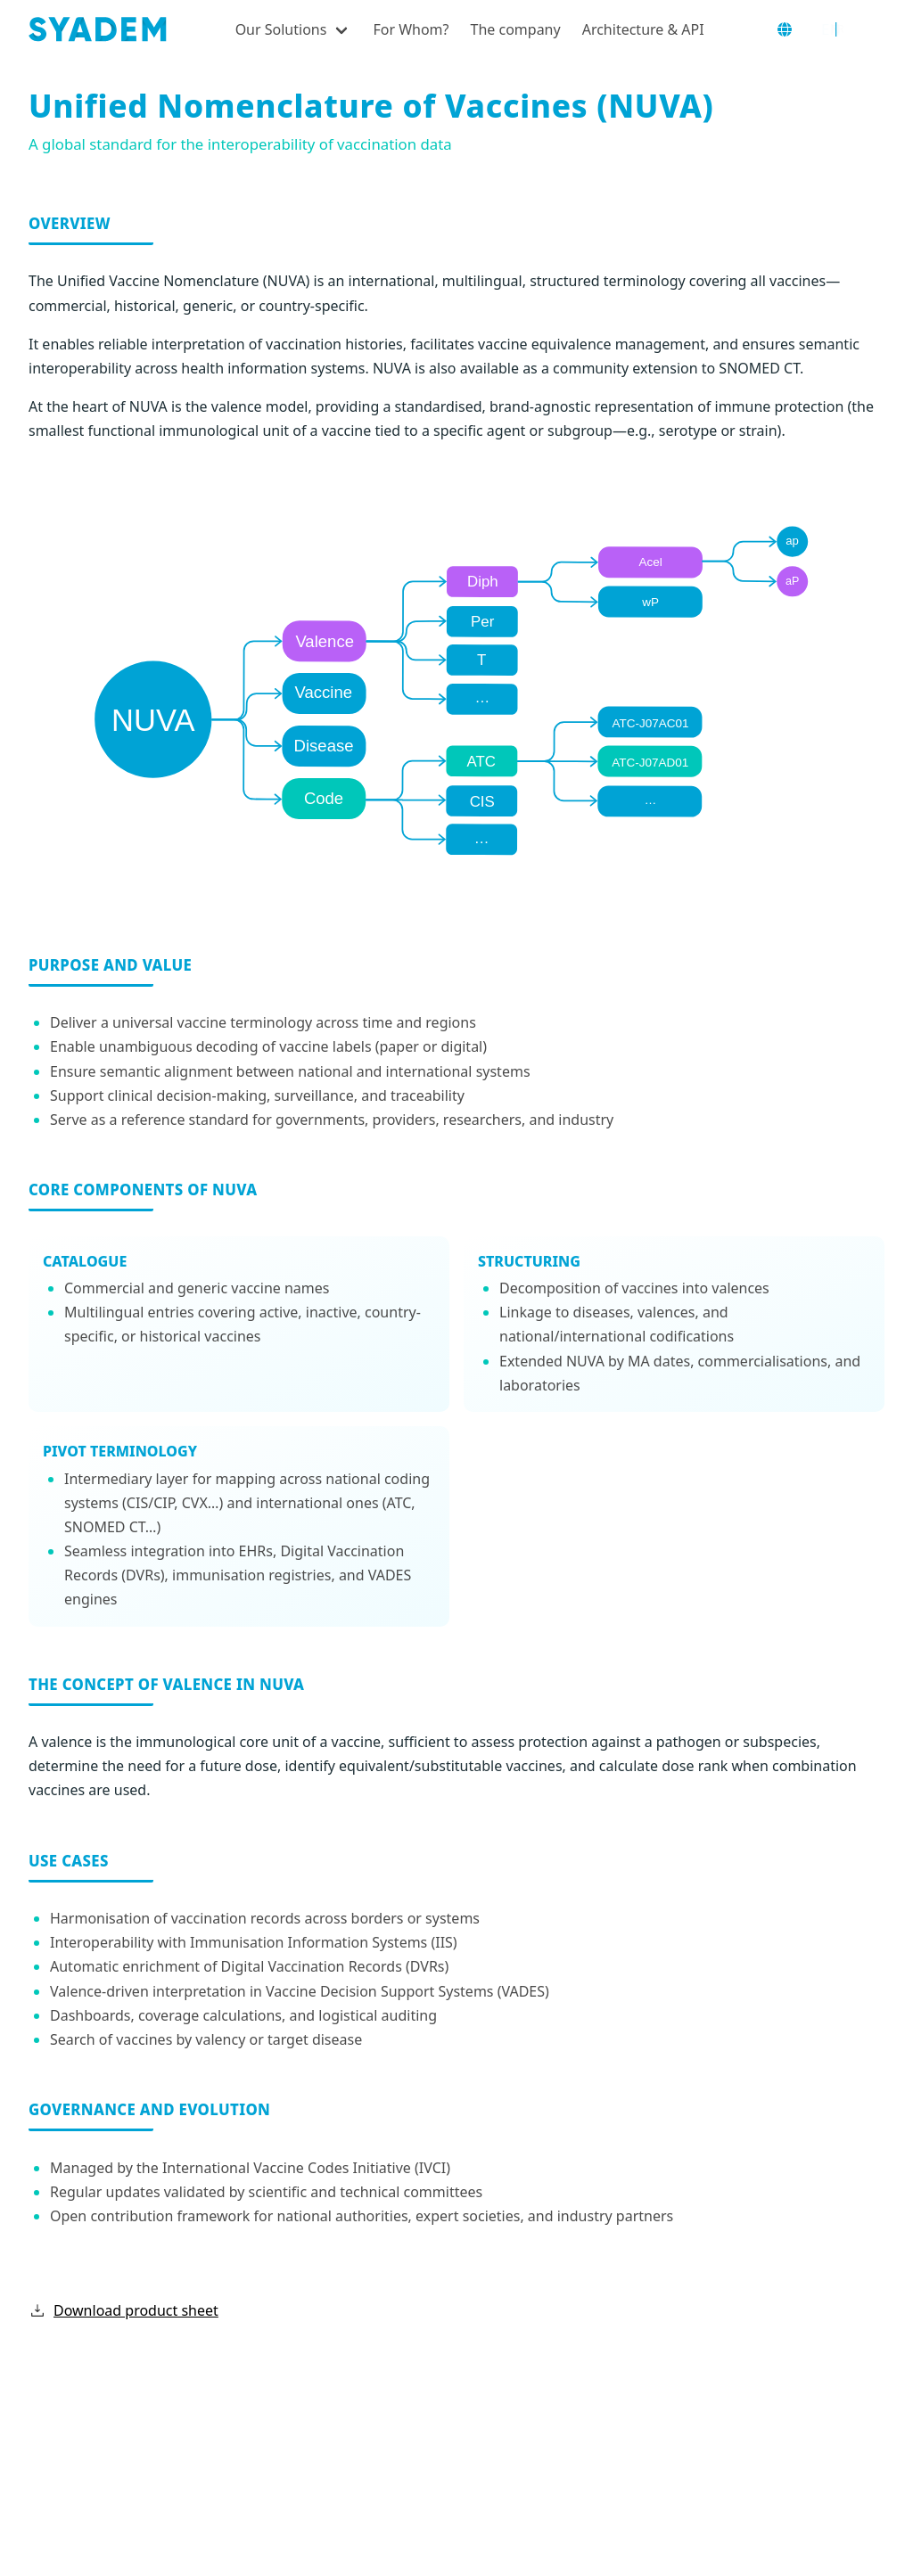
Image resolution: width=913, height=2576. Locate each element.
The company (516, 29)
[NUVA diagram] (456, 689)
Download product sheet (116, 2310)
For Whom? (410, 29)
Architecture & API (643, 29)
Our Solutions (281, 29)
